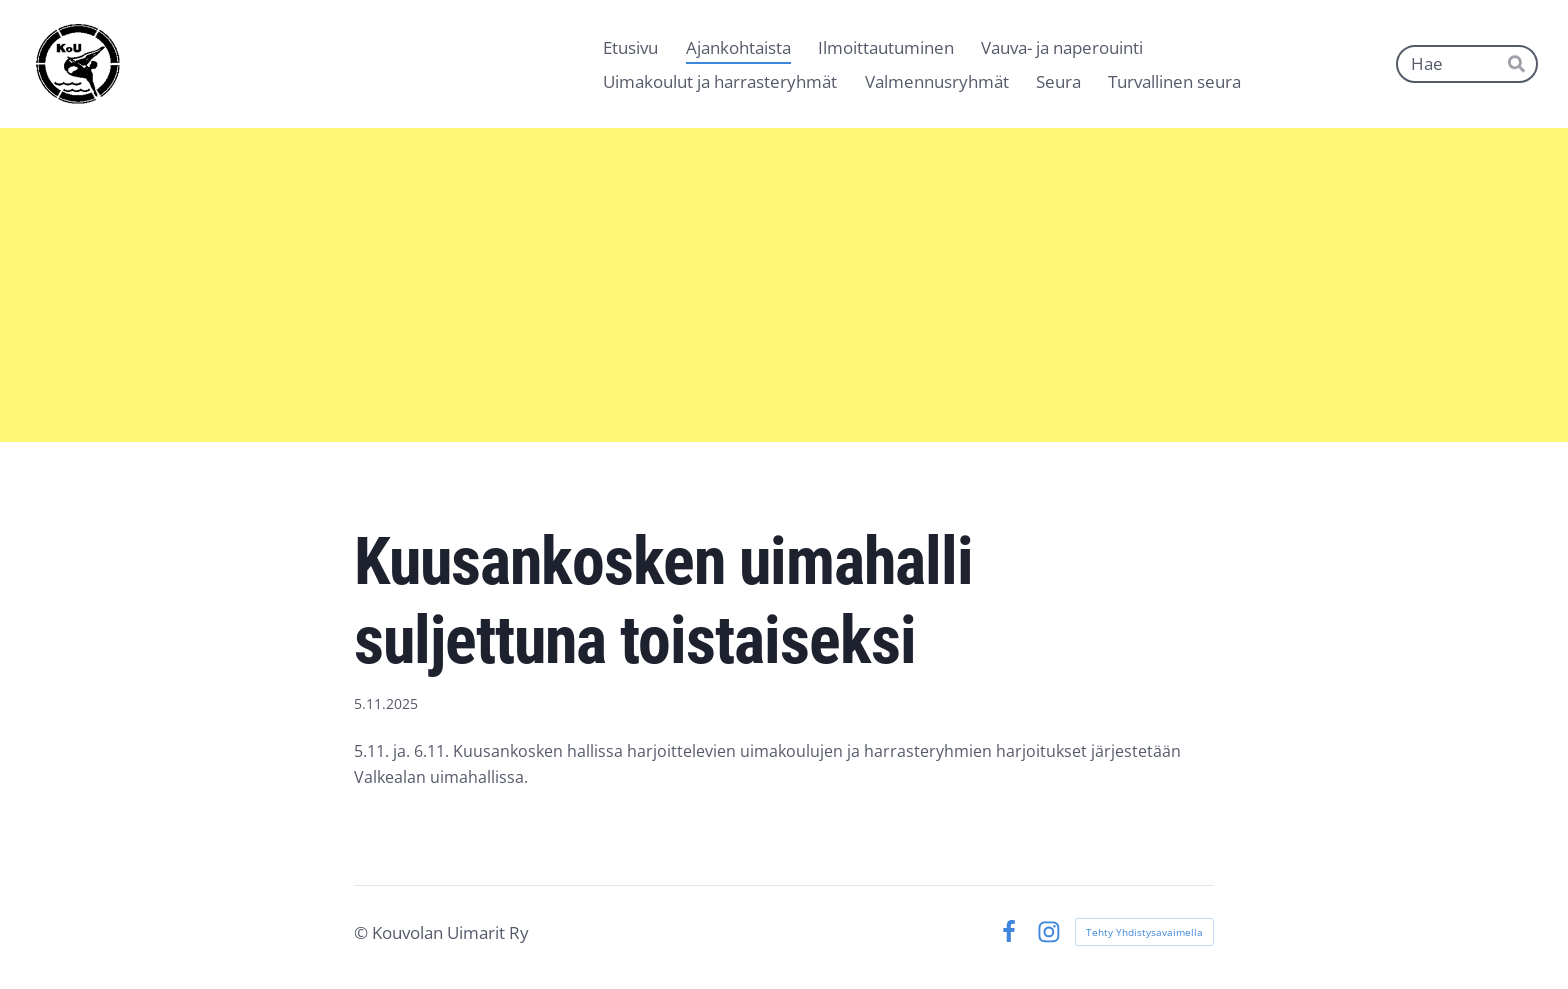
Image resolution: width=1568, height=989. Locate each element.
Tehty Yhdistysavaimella (1144, 932)
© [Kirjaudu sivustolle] (363, 932)
